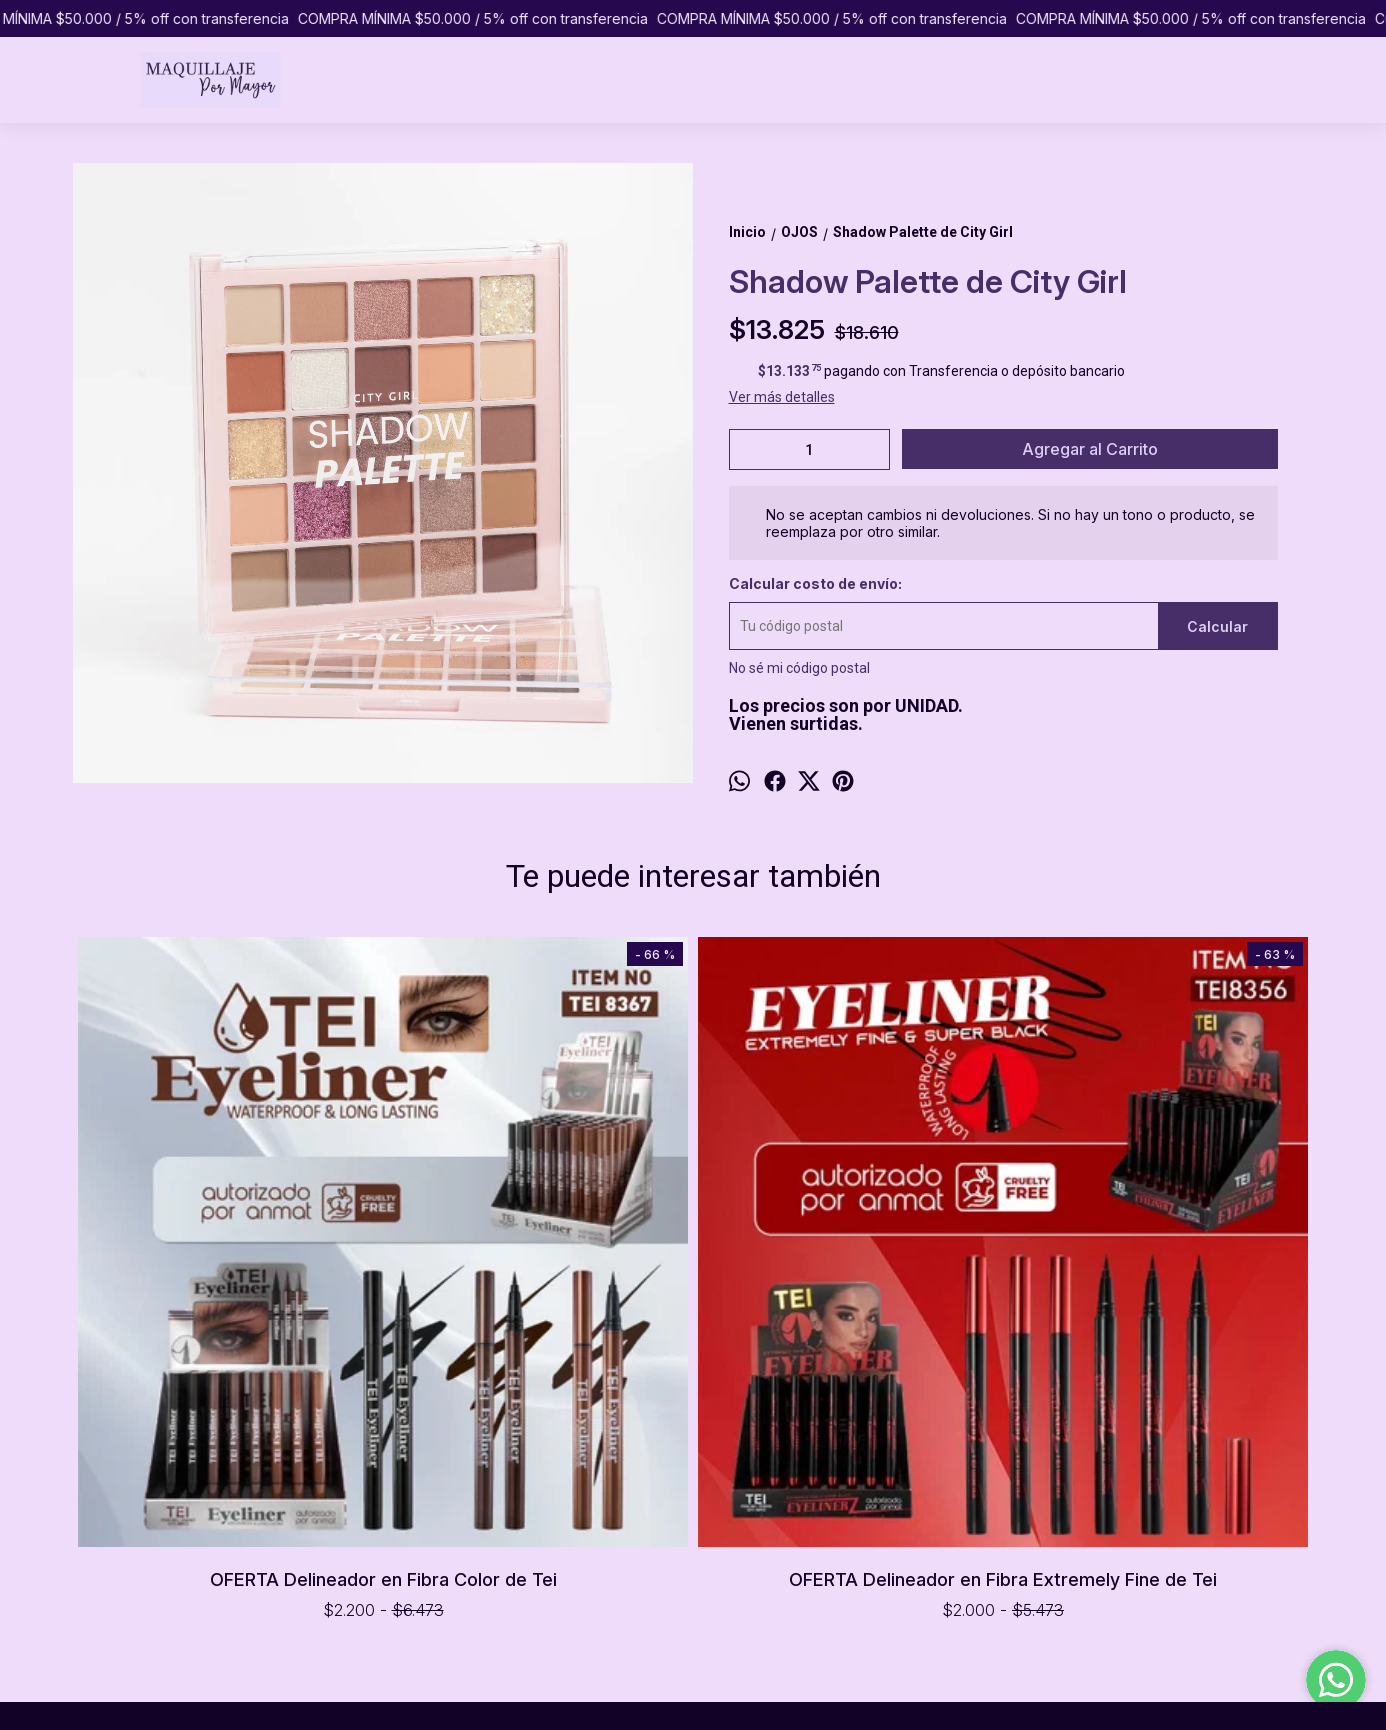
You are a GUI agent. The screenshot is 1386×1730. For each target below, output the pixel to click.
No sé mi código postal (799, 668)
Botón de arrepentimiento (766, 1703)
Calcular (1217, 626)
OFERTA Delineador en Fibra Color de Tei (228, 1274)
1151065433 (721, 1516)
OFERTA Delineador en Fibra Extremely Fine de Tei (538, 1274)
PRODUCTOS (114, 1493)
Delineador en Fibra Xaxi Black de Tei (848, 974)
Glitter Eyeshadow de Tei (1158, 969)
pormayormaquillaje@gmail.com (784, 1552)
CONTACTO (110, 1556)
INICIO (91, 1472)
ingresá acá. (673, 1703)
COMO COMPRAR (129, 1514)
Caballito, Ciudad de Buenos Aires (787, 1480)
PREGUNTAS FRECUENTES (157, 1535)
